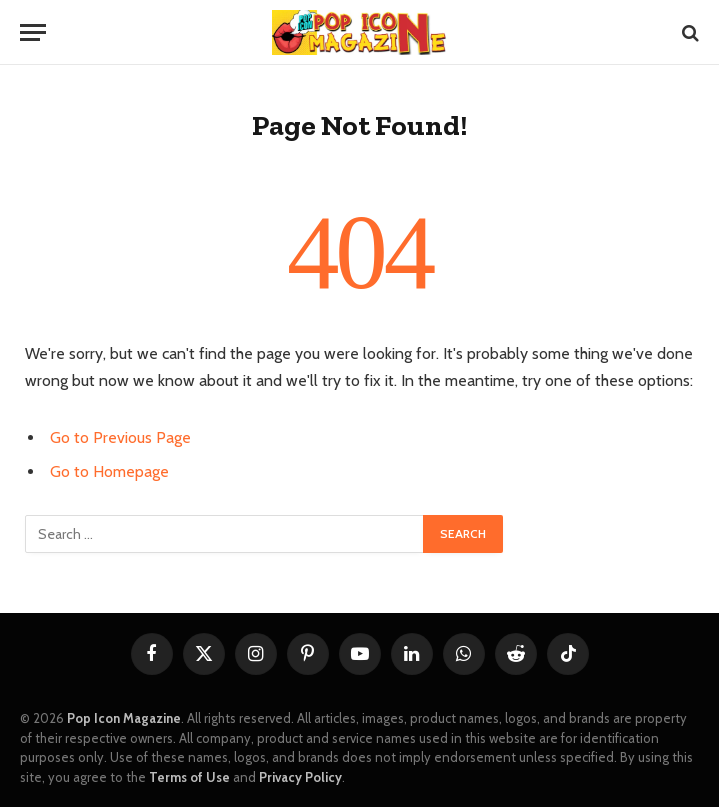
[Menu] (33, 32)
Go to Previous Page (120, 437)
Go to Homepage (109, 471)
